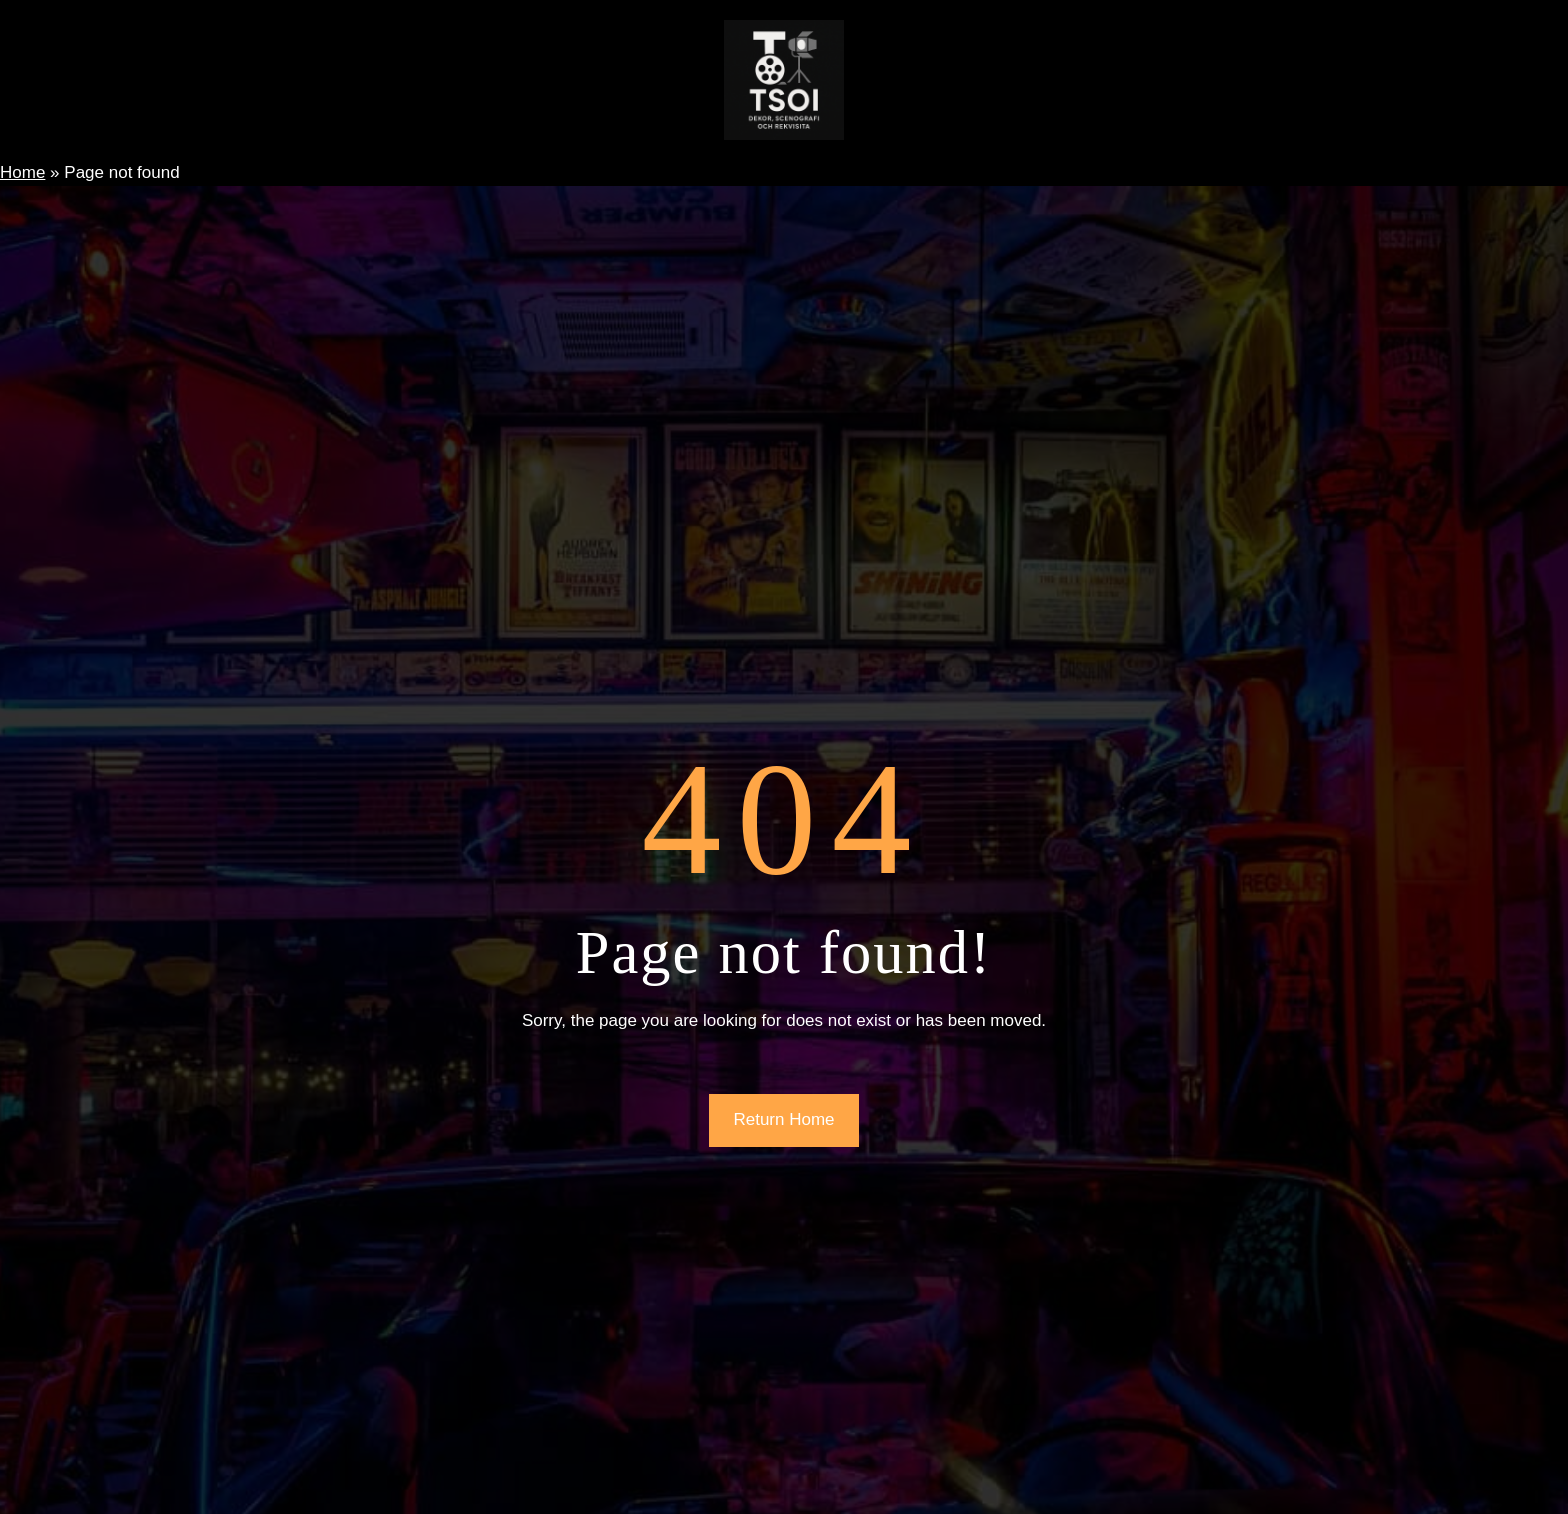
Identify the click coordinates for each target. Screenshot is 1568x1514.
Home (22, 172)
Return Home (783, 1119)
